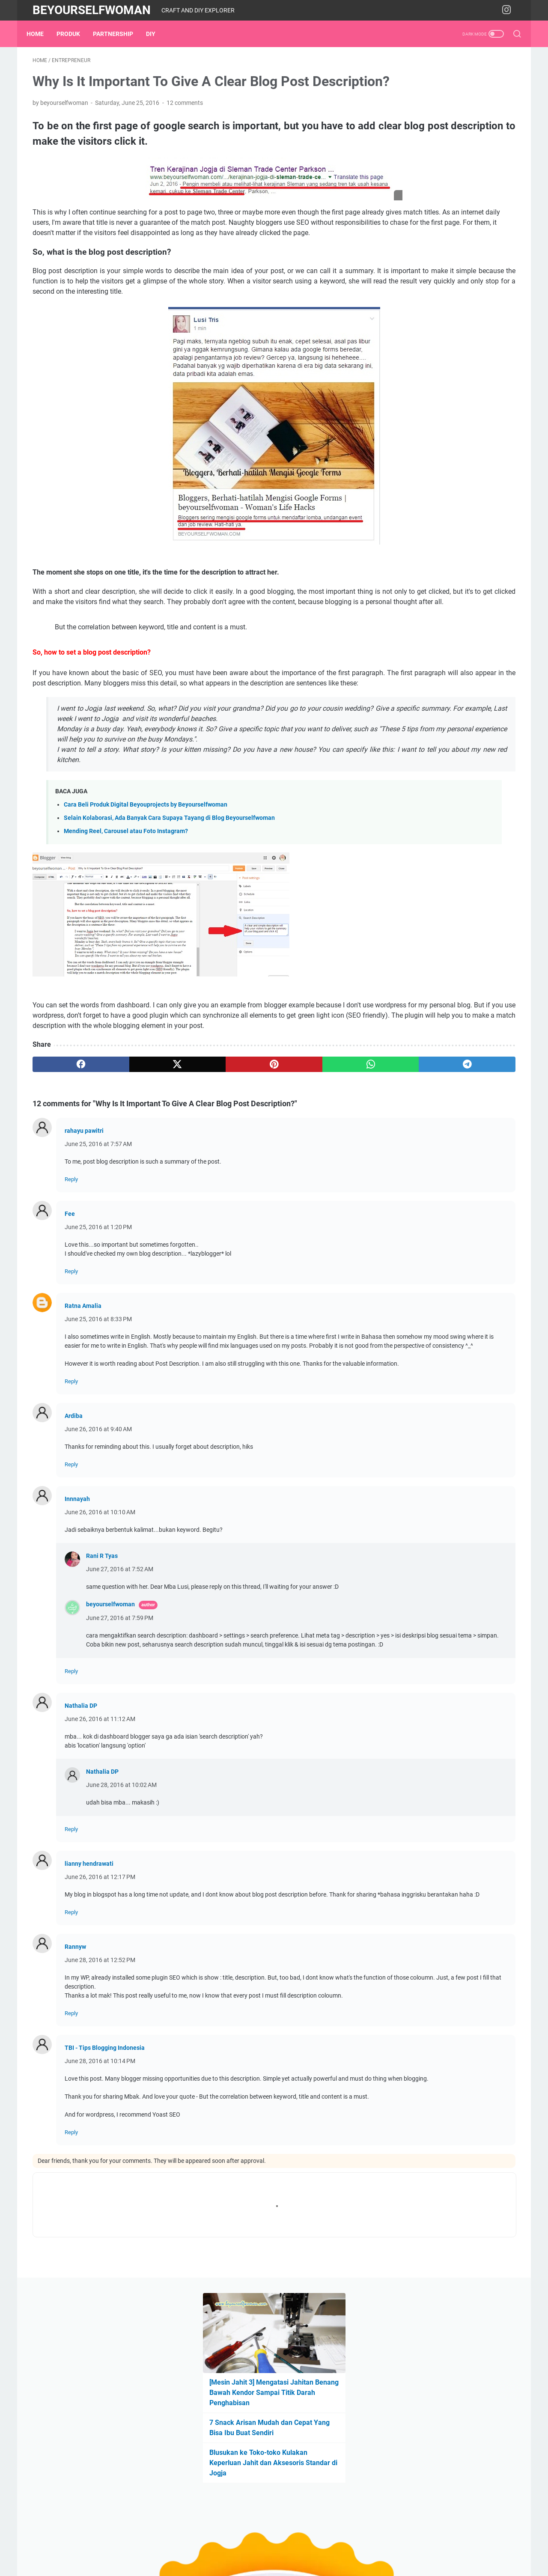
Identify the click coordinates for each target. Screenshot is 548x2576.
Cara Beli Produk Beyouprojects (443, 449)
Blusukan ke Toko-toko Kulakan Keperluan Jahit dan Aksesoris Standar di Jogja (442, 230)
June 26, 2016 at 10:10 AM (100, 1637)
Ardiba (74, 1541)
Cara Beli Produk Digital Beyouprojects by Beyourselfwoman (145, 892)
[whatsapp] (259, 1162)
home (398, 570)
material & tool (436, 570)
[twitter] (129, 1162)
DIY (156, 33)
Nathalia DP (81, 1840)
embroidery (482, 539)
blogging (402, 539)
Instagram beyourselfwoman (439, 478)
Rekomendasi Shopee (428, 493)
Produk (74, 33)
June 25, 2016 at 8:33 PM (98, 1417)
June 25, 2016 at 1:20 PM (98, 1325)
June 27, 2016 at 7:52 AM (119, 1694)
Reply (71, 1278)
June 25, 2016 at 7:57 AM (98, 1242)
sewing (497, 586)
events (444, 554)
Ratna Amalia (83, 1404)
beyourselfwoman (110, 1729)
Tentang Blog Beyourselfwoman (444, 435)
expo (470, 554)
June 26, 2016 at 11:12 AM (100, 1853)
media (473, 570)
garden (496, 554)
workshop (404, 602)
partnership (119, 33)
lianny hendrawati (89, 1998)
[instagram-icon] (509, 10)
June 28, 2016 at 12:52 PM (100, 2103)
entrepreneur (408, 554)
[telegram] (324, 1162)
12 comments (185, 129)
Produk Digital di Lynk (429, 464)
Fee (70, 1312)
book (431, 539)
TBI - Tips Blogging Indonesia (105, 2191)
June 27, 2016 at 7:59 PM (119, 1743)
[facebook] (65, 1162)
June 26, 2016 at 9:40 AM (98, 1554)
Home (41, 33)
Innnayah (77, 1624)
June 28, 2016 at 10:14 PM (100, 2204)
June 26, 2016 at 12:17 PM (100, 2011)
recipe (470, 586)
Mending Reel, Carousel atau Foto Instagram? (126, 919)
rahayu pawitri (84, 1229)
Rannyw (75, 2090)
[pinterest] (194, 1162)
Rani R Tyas (102, 1681)
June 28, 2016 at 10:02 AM (121, 1919)
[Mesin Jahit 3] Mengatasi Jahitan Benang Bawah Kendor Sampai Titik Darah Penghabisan (448, 160)
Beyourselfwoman (92, 10)
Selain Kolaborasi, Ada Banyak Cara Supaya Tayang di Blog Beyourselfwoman (169, 906)
